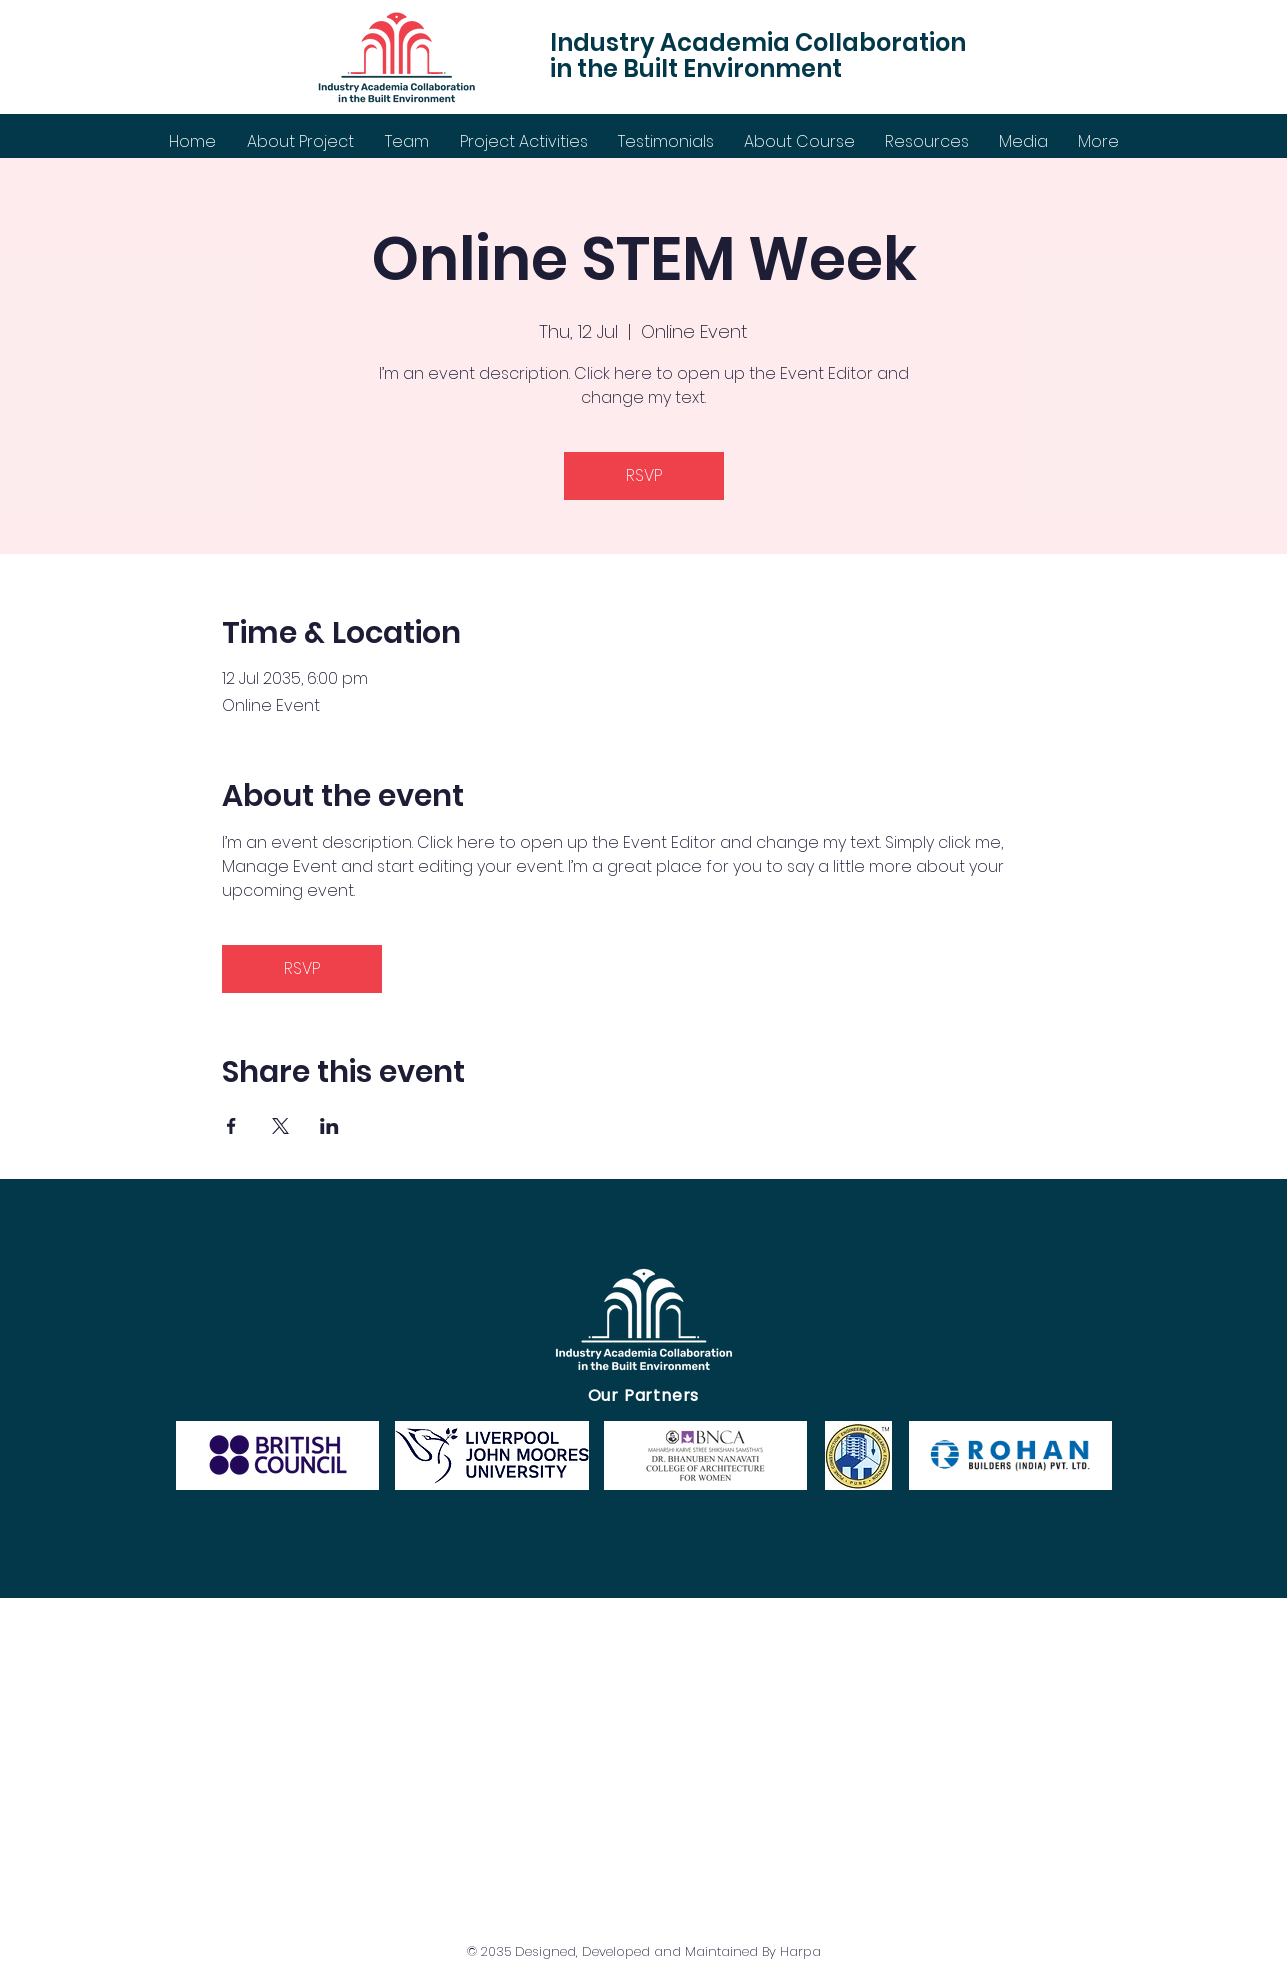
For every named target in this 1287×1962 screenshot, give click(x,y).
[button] (524, 141)
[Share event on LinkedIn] (329, 1126)
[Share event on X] (280, 1126)
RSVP (644, 475)
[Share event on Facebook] (231, 1126)
